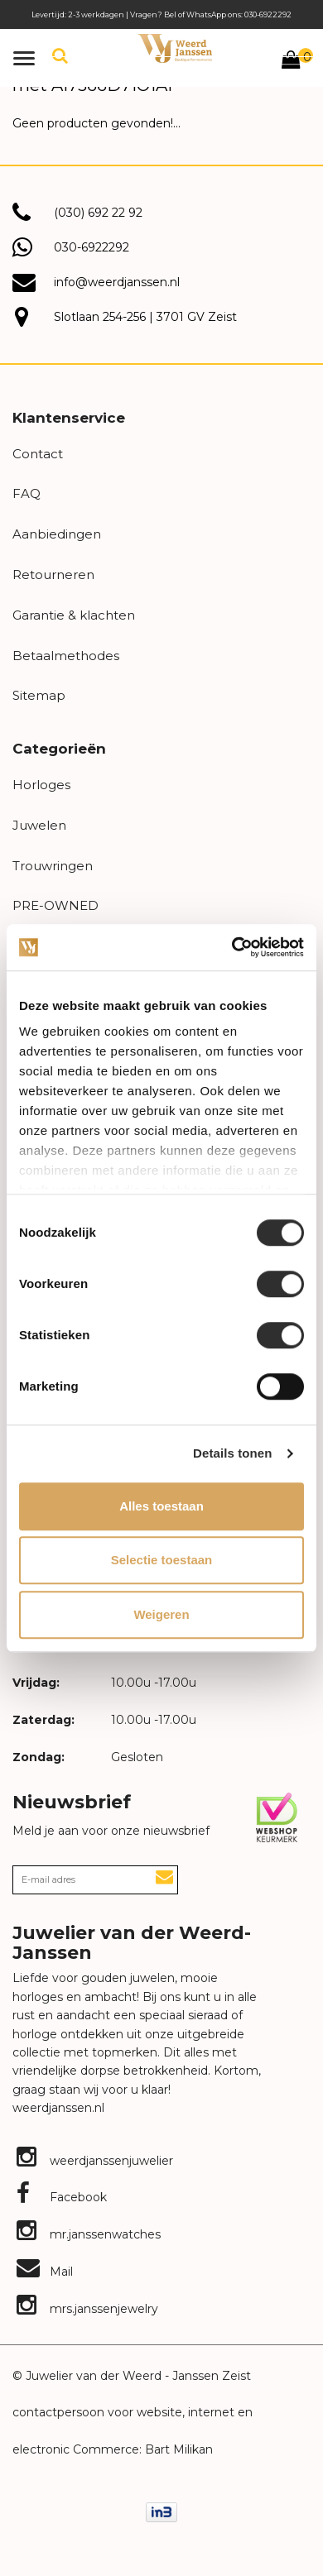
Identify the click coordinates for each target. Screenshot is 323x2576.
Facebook (62, 2197)
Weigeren (161, 1614)
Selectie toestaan (162, 1560)
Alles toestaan (161, 1506)
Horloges (41, 784)
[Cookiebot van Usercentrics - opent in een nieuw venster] (232, 947)
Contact (37, 454)
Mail (45, 2271)
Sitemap (38, 695)
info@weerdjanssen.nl (117, 282)
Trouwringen (52, 866)
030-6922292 (91, 247)
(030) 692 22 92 (98, 212)
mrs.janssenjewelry (87, 2308)
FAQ (26, 493)
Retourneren (53, 574)
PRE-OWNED (55, 905)
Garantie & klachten (73, 615)
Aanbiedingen (56, 534)
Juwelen (39, 825)
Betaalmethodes (65, 655)
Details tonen (232, 1453)
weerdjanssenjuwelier (95, 2160)
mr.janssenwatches (89, 2234)
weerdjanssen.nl (58, 2107)
